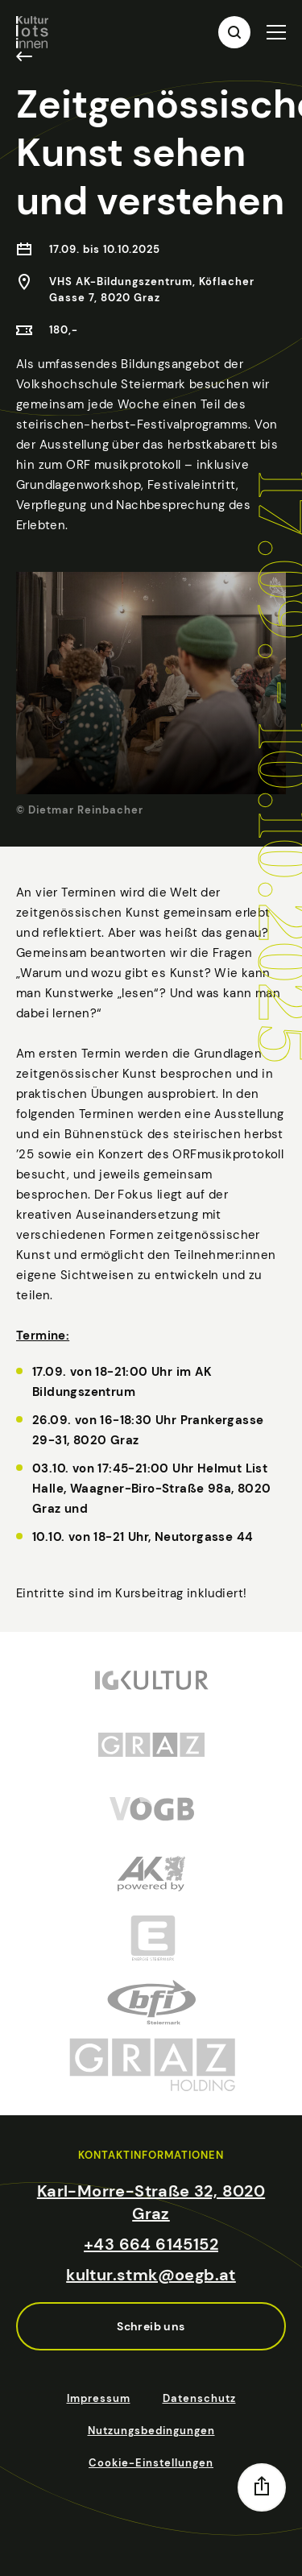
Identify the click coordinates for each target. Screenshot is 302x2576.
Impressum (98, 2398)
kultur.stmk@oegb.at (151, 2274)
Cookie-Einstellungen (151, 2463)
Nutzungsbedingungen (151, 2430)
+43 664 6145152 (151, 2244)
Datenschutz (199, 2398)
